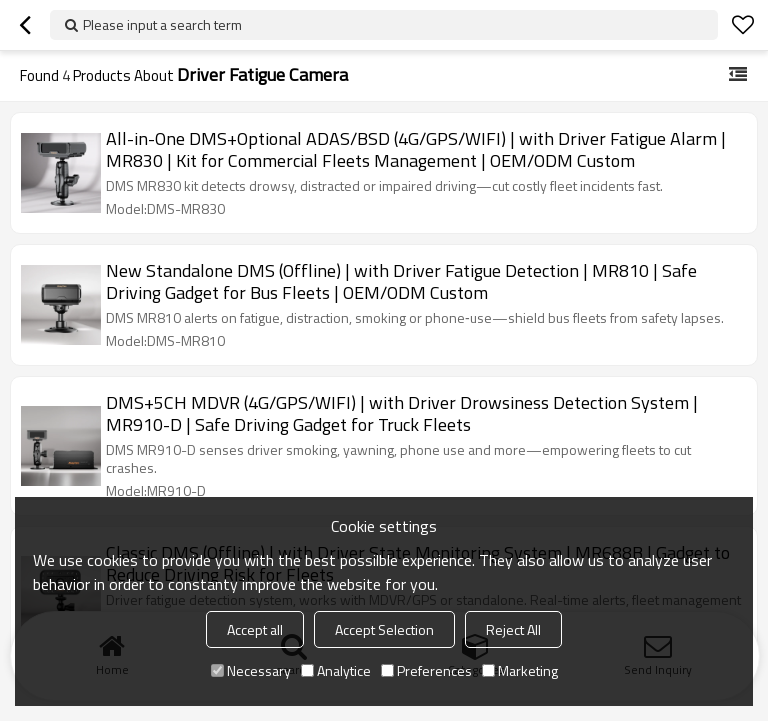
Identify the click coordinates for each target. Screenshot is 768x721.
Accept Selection (384, 629)
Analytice (336, 670)
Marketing (520, 670)
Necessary (251, 670)
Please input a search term (162, 24)
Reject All (513, 629)
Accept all (255, 629)
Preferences (426, 670)
